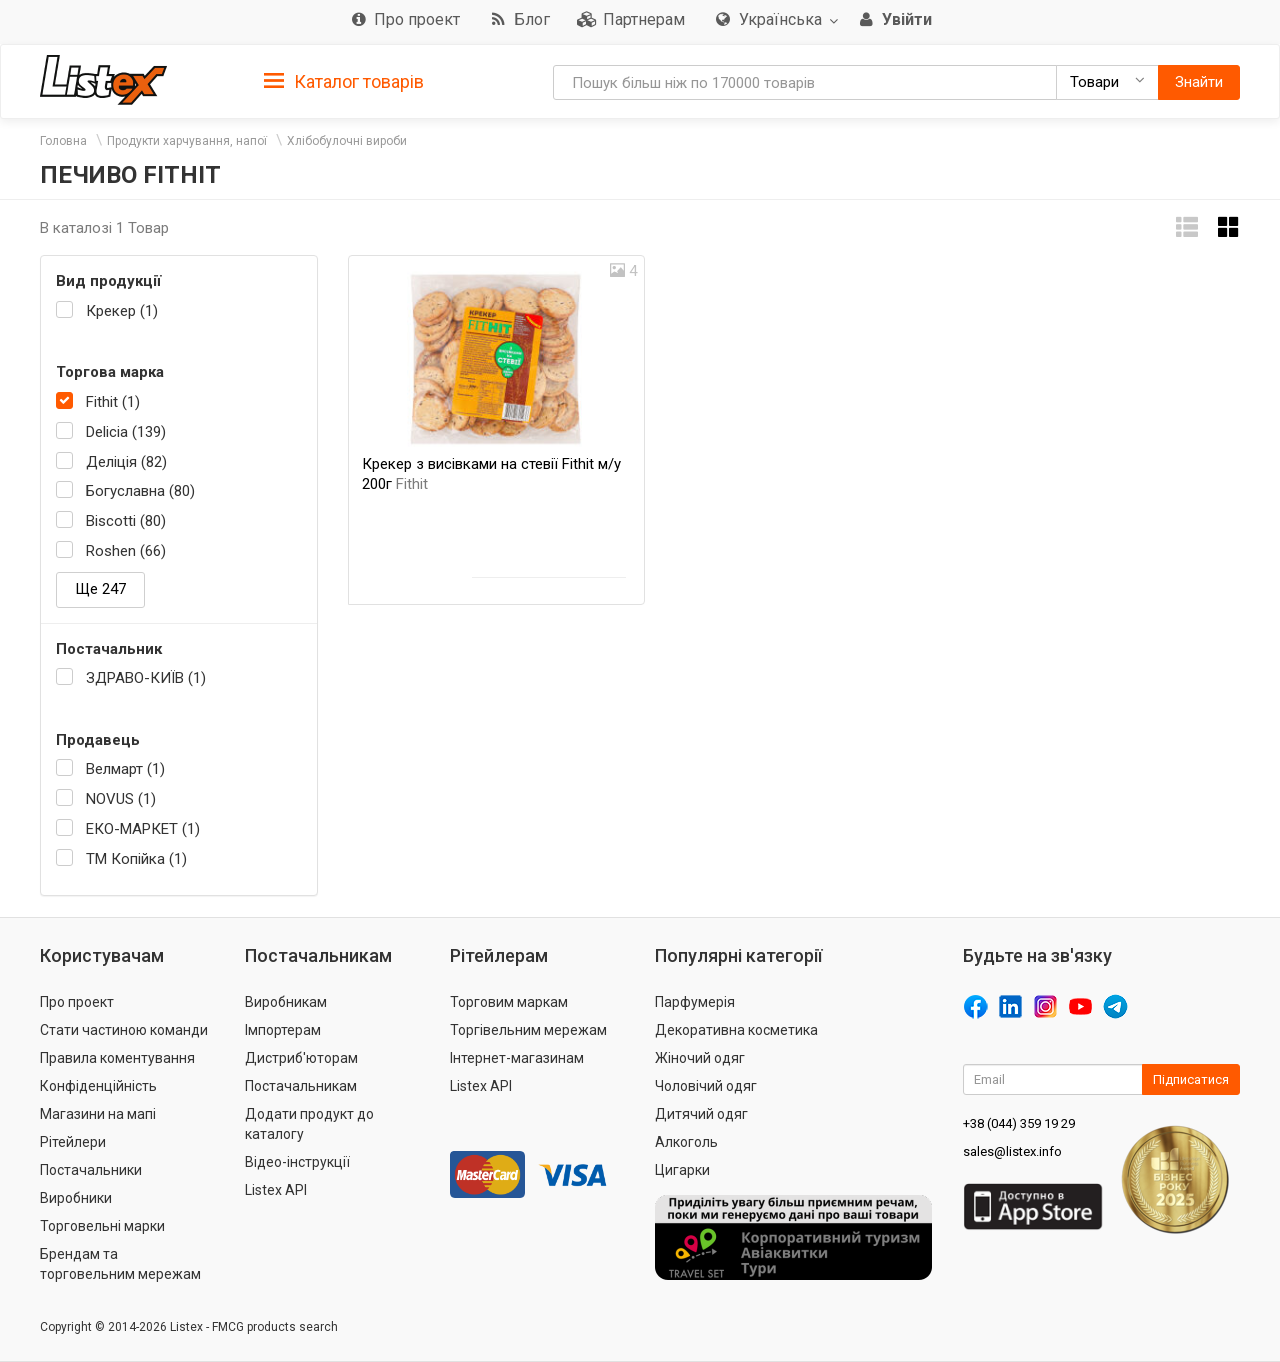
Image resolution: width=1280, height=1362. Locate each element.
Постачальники (91, 1170)
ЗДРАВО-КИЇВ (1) (146, 678)
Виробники (76, 1198)
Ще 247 (100, 589)
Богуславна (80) (140, 491)
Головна (63, 141)
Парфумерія (695, 1002)
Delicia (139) (126, 432)
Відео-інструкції (297, 1162)
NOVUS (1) (121, 799)
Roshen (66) (126, 551)
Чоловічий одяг (706, 1086)
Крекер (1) (122, 311)
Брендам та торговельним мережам (120, 1264)
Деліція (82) (126, 462)
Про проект (77, 1002)
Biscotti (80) (126, 521)
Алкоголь (686, 1142)
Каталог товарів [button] (344, 82)
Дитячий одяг (701, 1114)
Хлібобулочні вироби (347, 141)
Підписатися (1191, 1079)
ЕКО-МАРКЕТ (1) (143, 829)
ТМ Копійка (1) (136, 859)
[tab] (344, 80)
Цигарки (682, 1170)
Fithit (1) (113, 402)
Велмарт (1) (125, 769)
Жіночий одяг (700, 1058)
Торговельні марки (102, 1226)
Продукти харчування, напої (187, 141)
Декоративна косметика (736, 1030)
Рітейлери (73, 1142)
